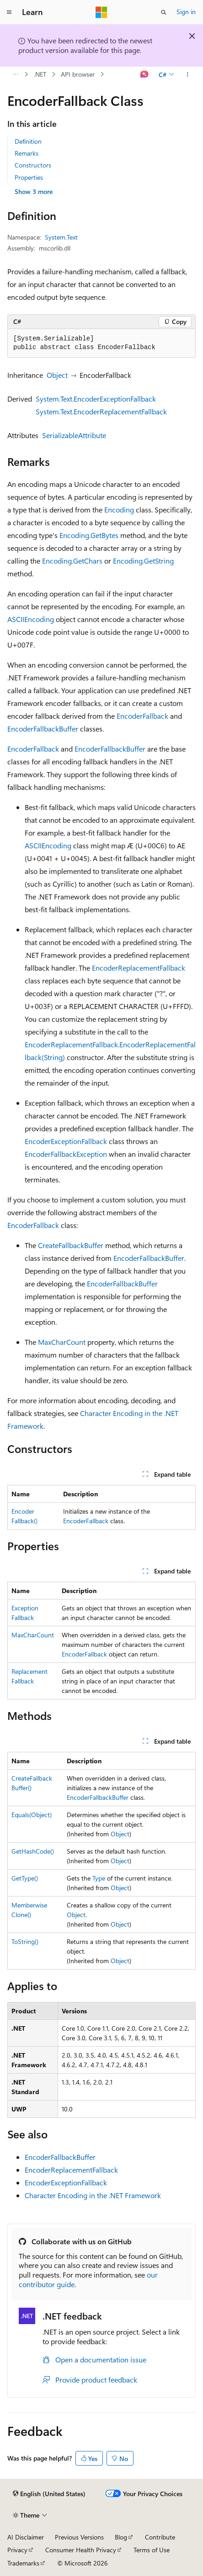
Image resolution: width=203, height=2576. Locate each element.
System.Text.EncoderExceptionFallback (96, 398)
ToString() (24, 1941)
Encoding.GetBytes (88, 535)
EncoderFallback (142, 716)
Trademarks (23, 2563)
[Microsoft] (101, 12)
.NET (40, 74)
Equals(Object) (31, 1814)
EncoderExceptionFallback (66, 1141)
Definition (28, 141)
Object (57, 375)
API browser (78, 74)
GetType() (24, 1878)
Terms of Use (152, 2549)
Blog (121, 2537)
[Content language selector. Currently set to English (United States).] (49, 2494)
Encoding (119, 509)
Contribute (160, 2537)
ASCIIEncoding (30, 619)
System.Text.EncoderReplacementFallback (101, 411)
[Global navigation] (9, 12)
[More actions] (188, 74)
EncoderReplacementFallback (138, 967)
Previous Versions (79, 2537)
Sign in (186, 11)
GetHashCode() (32, 1851)
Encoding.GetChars (72, 560)
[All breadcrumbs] (15, 74)
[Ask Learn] (145, 74)
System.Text (61, 237)
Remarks (26, 153)
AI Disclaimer (25, 2537)
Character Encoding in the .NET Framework (93, 2195)
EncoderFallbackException (66, 1154)
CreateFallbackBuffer (70, 1245)
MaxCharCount (61, 1342)
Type (98, 1878)
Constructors (33, 165)
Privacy (17, 2549)
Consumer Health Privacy (80, 2549)
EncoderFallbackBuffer (42, 728)
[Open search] (164, 12)
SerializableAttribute (74, 435)
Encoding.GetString (143, 560)
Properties (29, 177)
